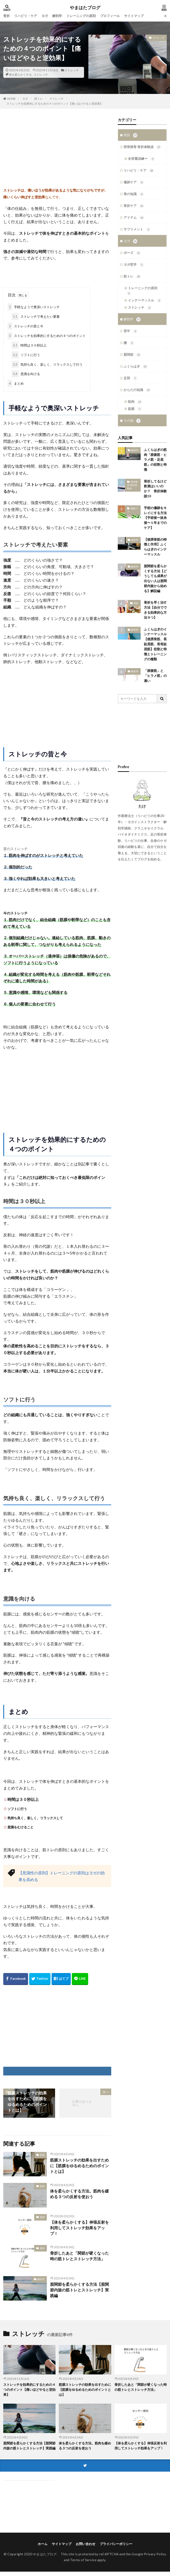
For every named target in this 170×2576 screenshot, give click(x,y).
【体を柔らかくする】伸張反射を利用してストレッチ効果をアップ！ (79, 2228)
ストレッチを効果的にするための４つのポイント (47, 335)
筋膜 (42, 2154)
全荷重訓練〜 (141, 158)
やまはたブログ (85, 7)
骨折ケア (134, 206)
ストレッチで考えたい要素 (36, 316)
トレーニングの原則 (81, 16)
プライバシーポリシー (116, 2544)
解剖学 (57, 16)
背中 (130, 331)
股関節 (132, 355)
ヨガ (44, 16)
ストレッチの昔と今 (25, 326)
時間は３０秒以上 (29, 345)
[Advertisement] (56, 147)
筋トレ (38, 98)
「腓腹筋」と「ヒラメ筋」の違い (155, 677)
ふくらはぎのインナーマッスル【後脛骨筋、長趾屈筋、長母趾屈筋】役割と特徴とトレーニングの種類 (155, 645)
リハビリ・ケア (25, 16)
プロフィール (110, 16)
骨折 (6, 16)
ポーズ (132, 253)
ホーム (42, 2544)
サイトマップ (134, 16)
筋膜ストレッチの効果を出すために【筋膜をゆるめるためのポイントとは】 (79, 2166)
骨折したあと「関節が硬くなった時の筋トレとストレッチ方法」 (79, 2256)
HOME (11, 98)
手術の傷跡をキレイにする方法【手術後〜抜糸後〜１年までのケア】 (155, 519)
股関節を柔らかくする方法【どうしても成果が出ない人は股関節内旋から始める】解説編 (155, 579)
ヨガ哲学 (134, 265)
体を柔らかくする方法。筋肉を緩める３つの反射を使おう (79, 2194)
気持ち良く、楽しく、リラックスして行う (47, 364)
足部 (130, 378)
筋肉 (42, 2186)
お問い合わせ (85, 2544)
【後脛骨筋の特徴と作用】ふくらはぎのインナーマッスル (155, 547)
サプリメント (137, 229)
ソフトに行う (26, 354)
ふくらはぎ (135, 367)
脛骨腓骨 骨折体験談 (142, 147)
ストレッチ (72, 70)
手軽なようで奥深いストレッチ (34, 307)
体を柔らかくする (20, 74)
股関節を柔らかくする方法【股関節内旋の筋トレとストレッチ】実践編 (79, 2290)
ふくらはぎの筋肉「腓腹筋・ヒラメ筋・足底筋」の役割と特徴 (155, 460)
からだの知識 (137, 390)
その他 (132, 421)
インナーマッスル (144, 301)
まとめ (16, 383)
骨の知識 (134, 194)
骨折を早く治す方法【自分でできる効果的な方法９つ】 (155, 611)
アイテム (134, 218)
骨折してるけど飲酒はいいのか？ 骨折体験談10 (155, 489)
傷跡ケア (134, 182)
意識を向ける (26, 373)
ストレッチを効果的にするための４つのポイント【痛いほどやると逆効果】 (55, 103)
